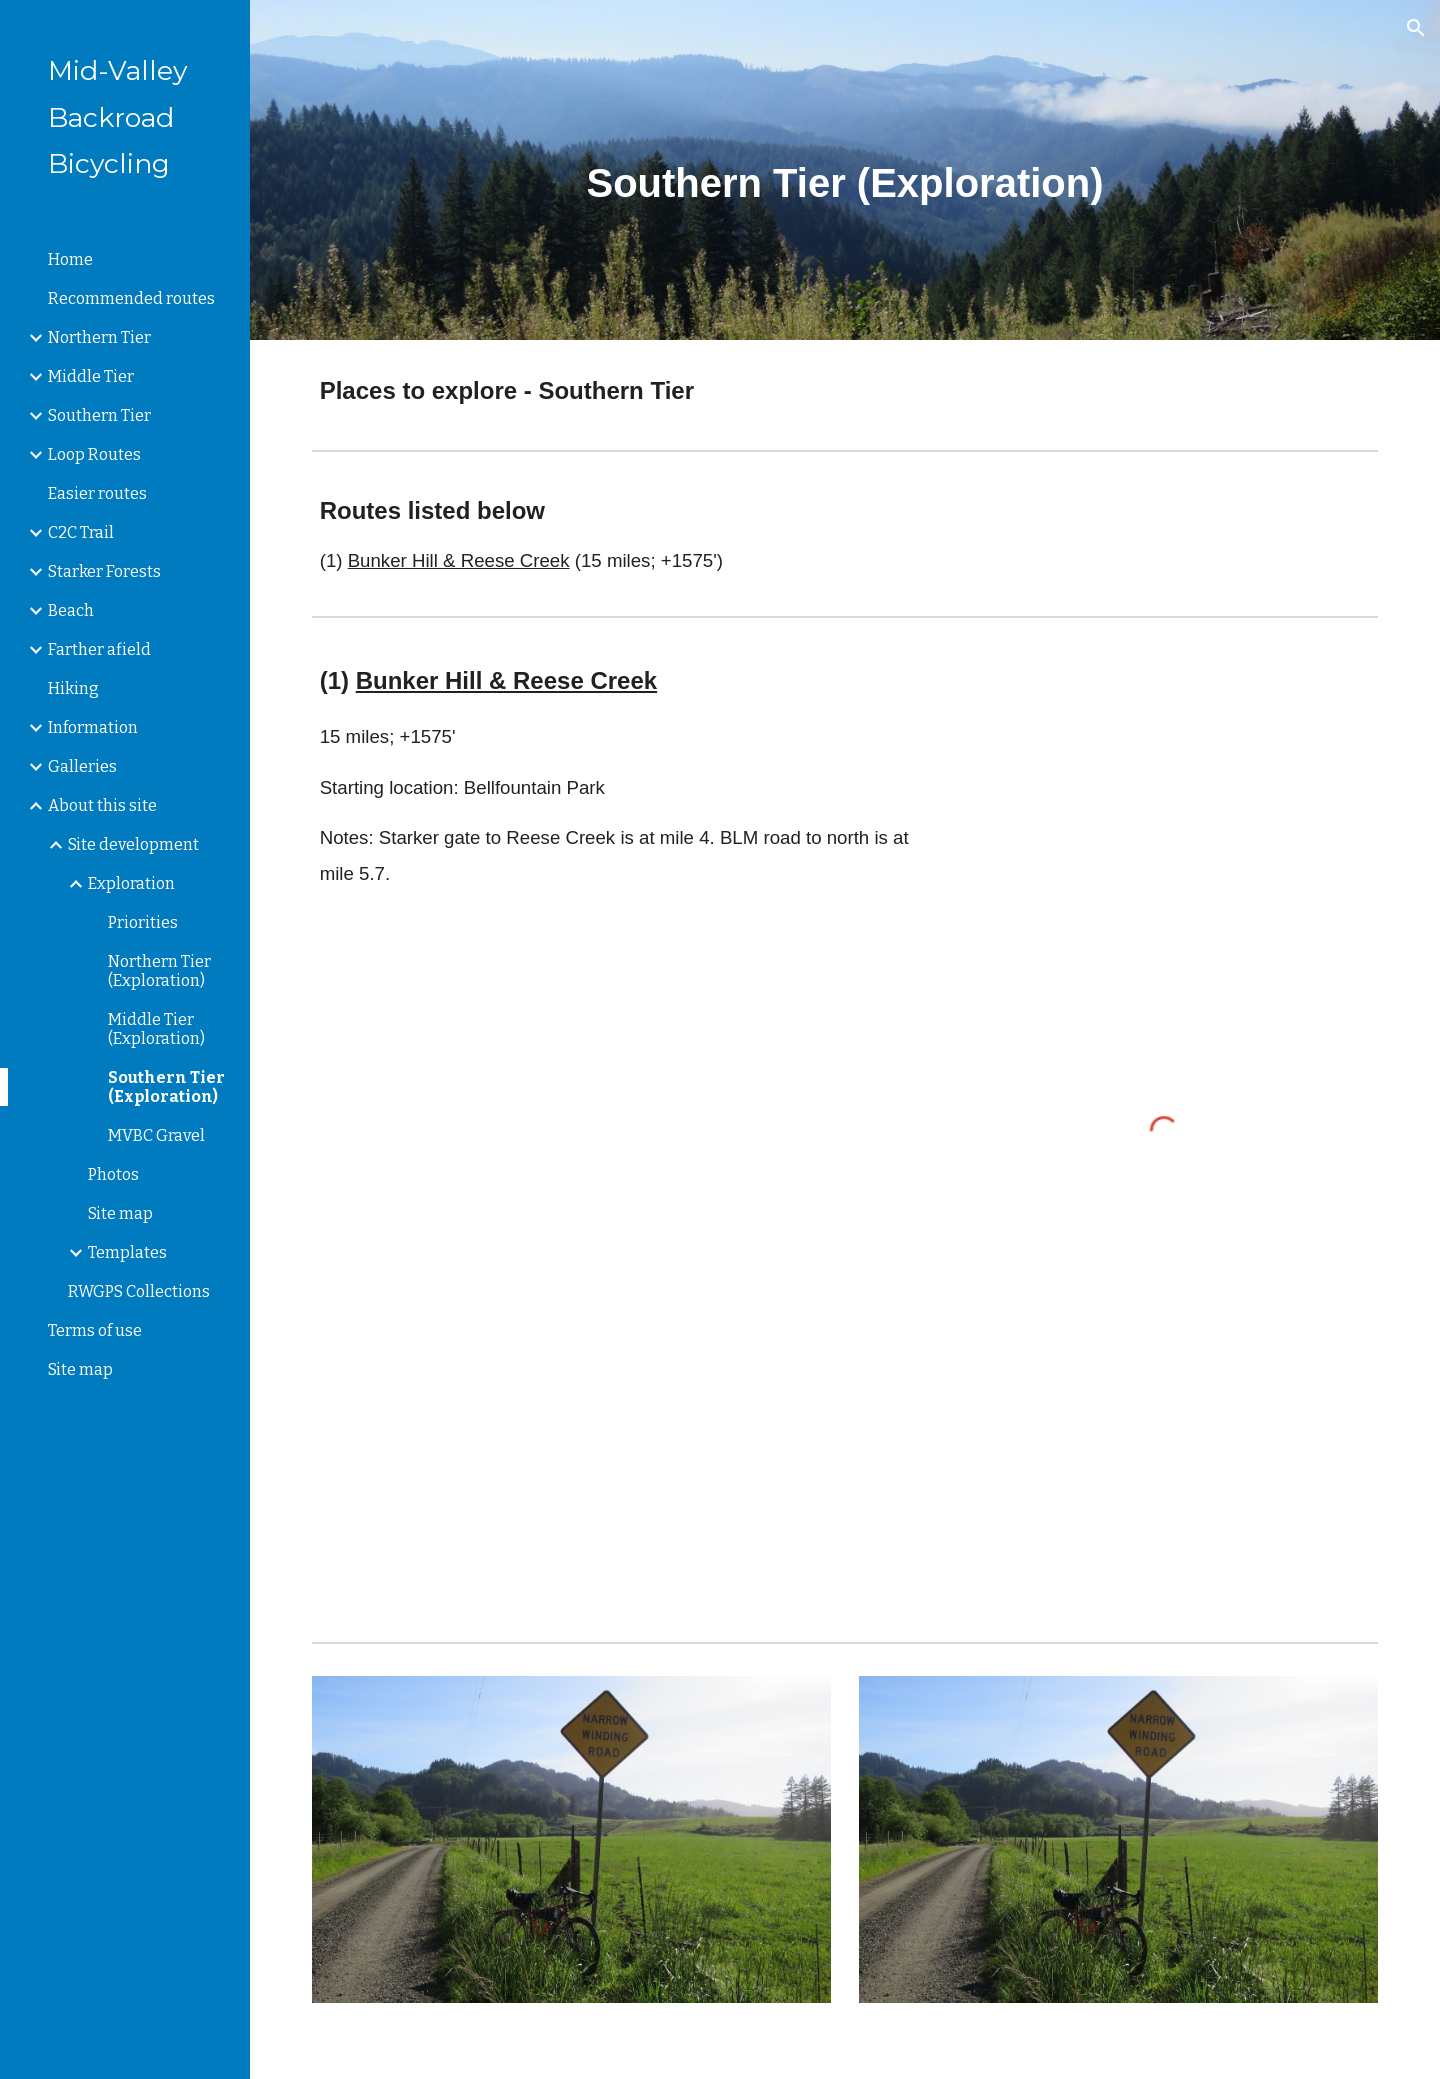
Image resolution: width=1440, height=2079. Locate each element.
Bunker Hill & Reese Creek (459, 560)
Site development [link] (133, 844)
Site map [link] (120, 1213)
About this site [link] (102, 805)
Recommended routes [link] (131, 298)
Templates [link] (127, 1252)
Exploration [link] (131, 883)
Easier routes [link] (97, 493)
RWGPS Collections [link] (139, 1291)
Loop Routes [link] (94, 454)
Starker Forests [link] (104, 571)
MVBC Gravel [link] (156, 1135)
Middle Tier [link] (91, 376)
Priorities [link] (143, 922)
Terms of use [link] (95, 1330)
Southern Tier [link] (99, 415)
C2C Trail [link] (81, 532)
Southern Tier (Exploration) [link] (166, 1087)
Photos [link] (113, 1174)
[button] (1416, 28)
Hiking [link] (73, 688)
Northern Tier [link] (99, 337)
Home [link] (70, 259)
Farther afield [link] (99, 649)
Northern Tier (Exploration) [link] (159, 971)
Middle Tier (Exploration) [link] (156, 1029)
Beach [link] (71, 610)
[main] (845, 170)
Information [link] (93, 727)
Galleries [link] (82, 766)
